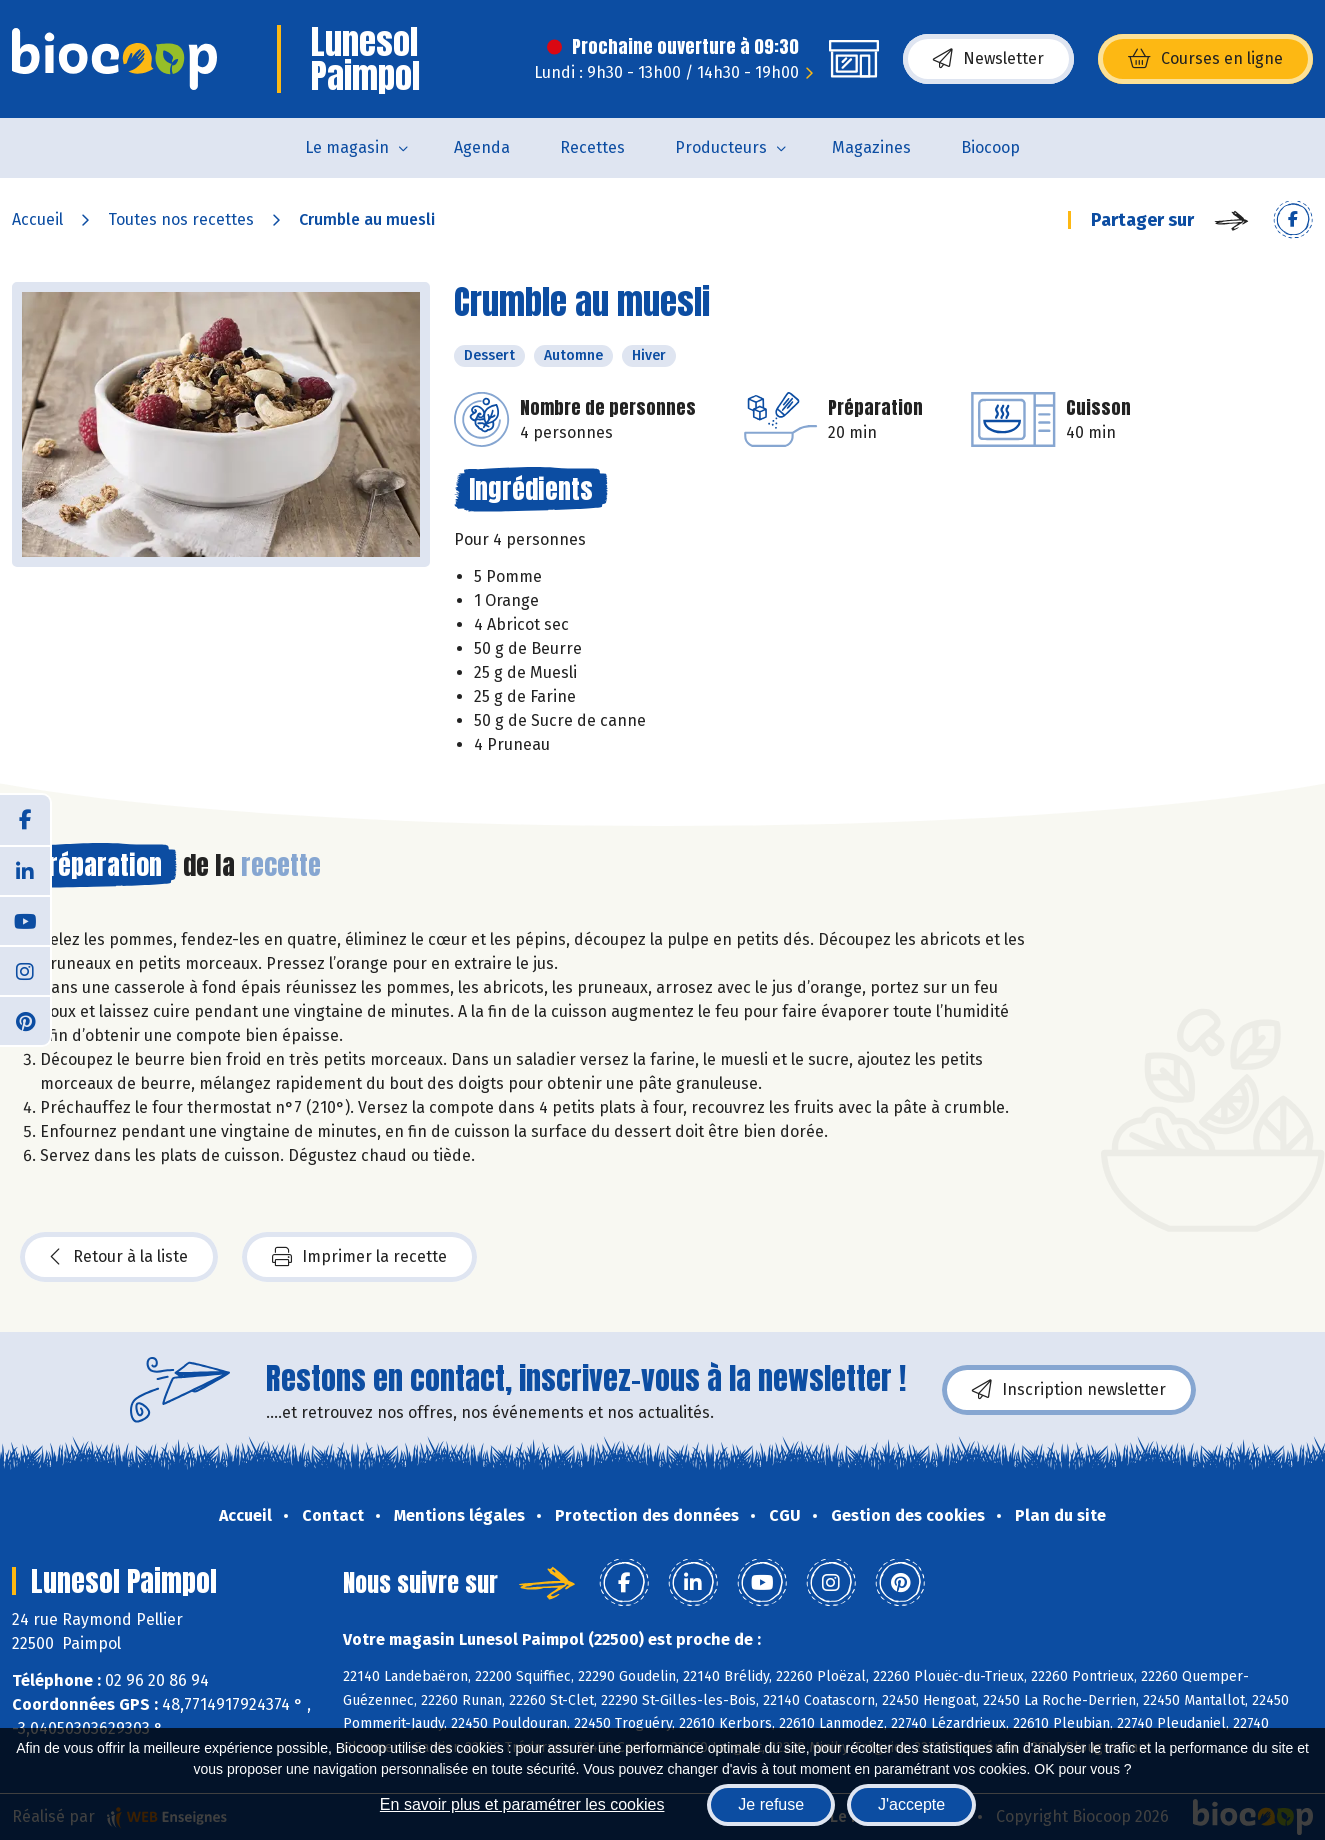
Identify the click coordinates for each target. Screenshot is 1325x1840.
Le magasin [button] (347, 147)
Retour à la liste (119, 1257)
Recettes (592, 147)
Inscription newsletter (1069, 1390)
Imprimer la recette (359, 1257)
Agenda (482, 147)
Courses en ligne (1205, 59)
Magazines (871, 147)
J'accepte (911, 1804)
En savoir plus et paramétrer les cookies (522, 1804)
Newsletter (988, 59)
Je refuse (771, 1804)
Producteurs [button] (721, 147)
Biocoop (990, 147)
